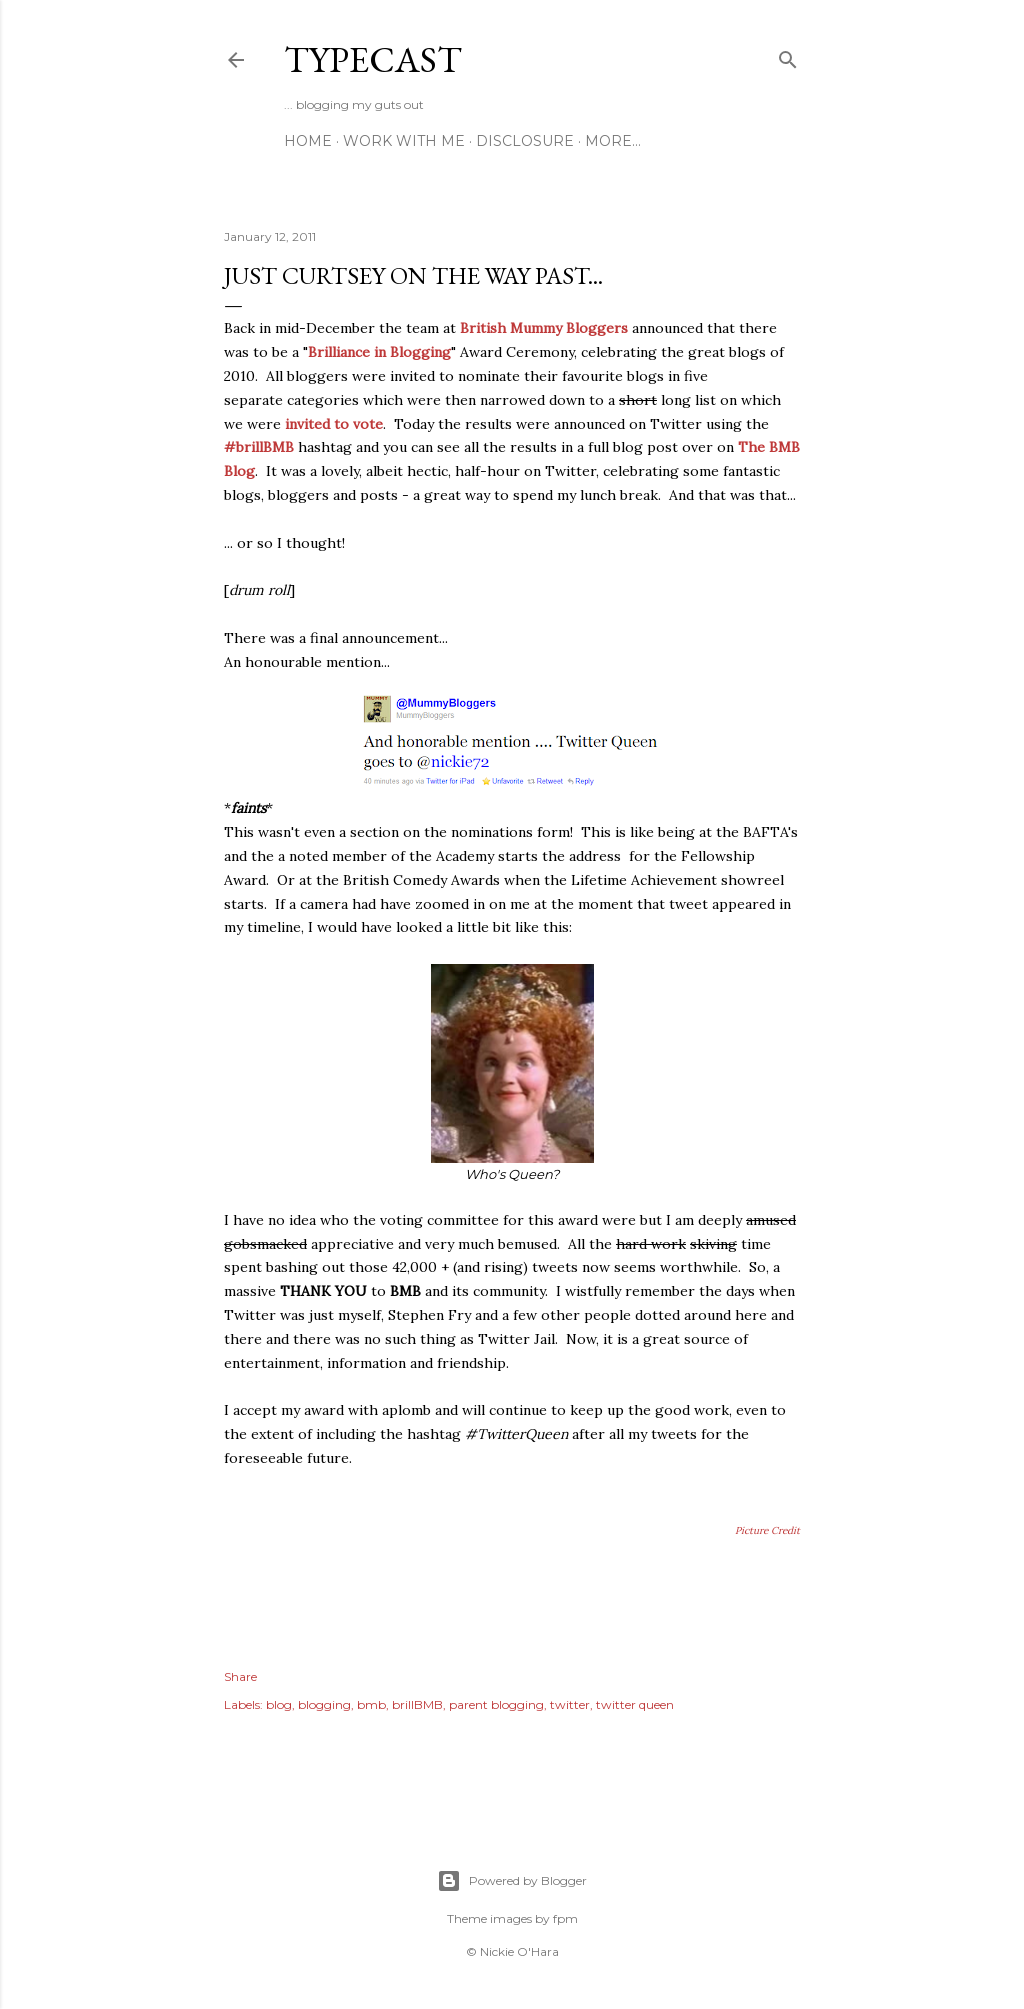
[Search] (788, 55)
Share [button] (240, 1676)
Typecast (373, 59)
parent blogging (496, 1704)
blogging (324, 1704)
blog (279, 1704)
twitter (570, 1704)
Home (308, 141)
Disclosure (525, 141)
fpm (565, 1918)
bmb (371, 1704)
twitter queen (635, 1704)
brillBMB (417, 1704)
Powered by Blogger (512, 1881)
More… (613, 141)
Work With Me (404, 141)
